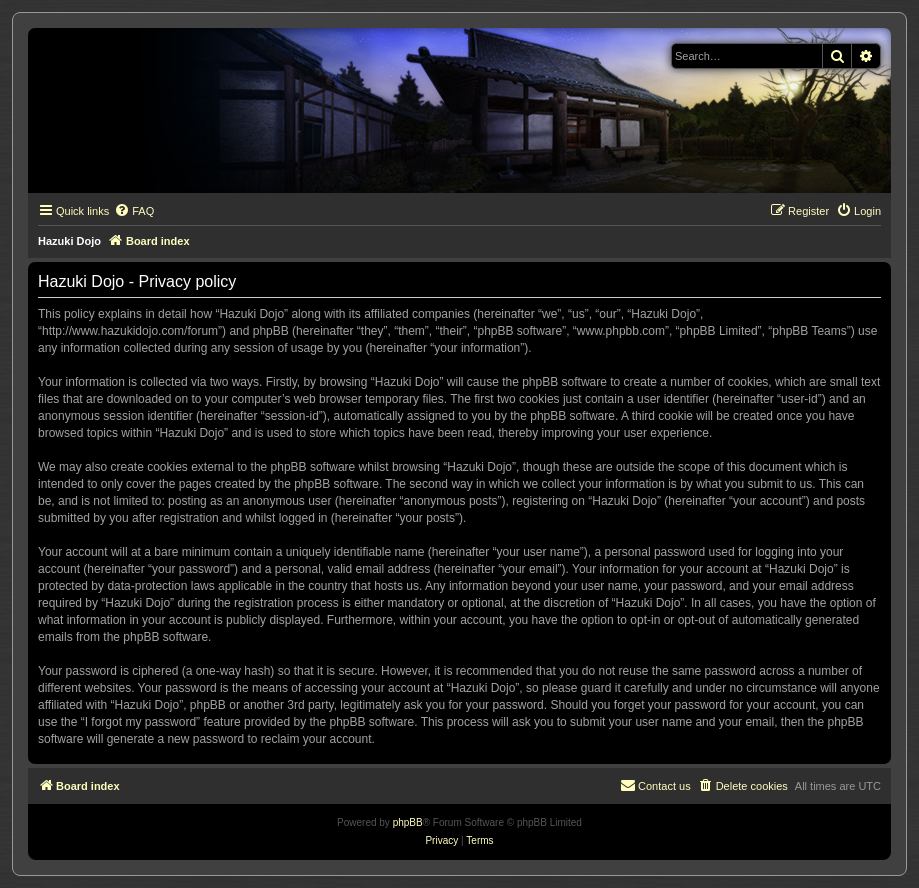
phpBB (408, 822)
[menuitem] (134, 211)
